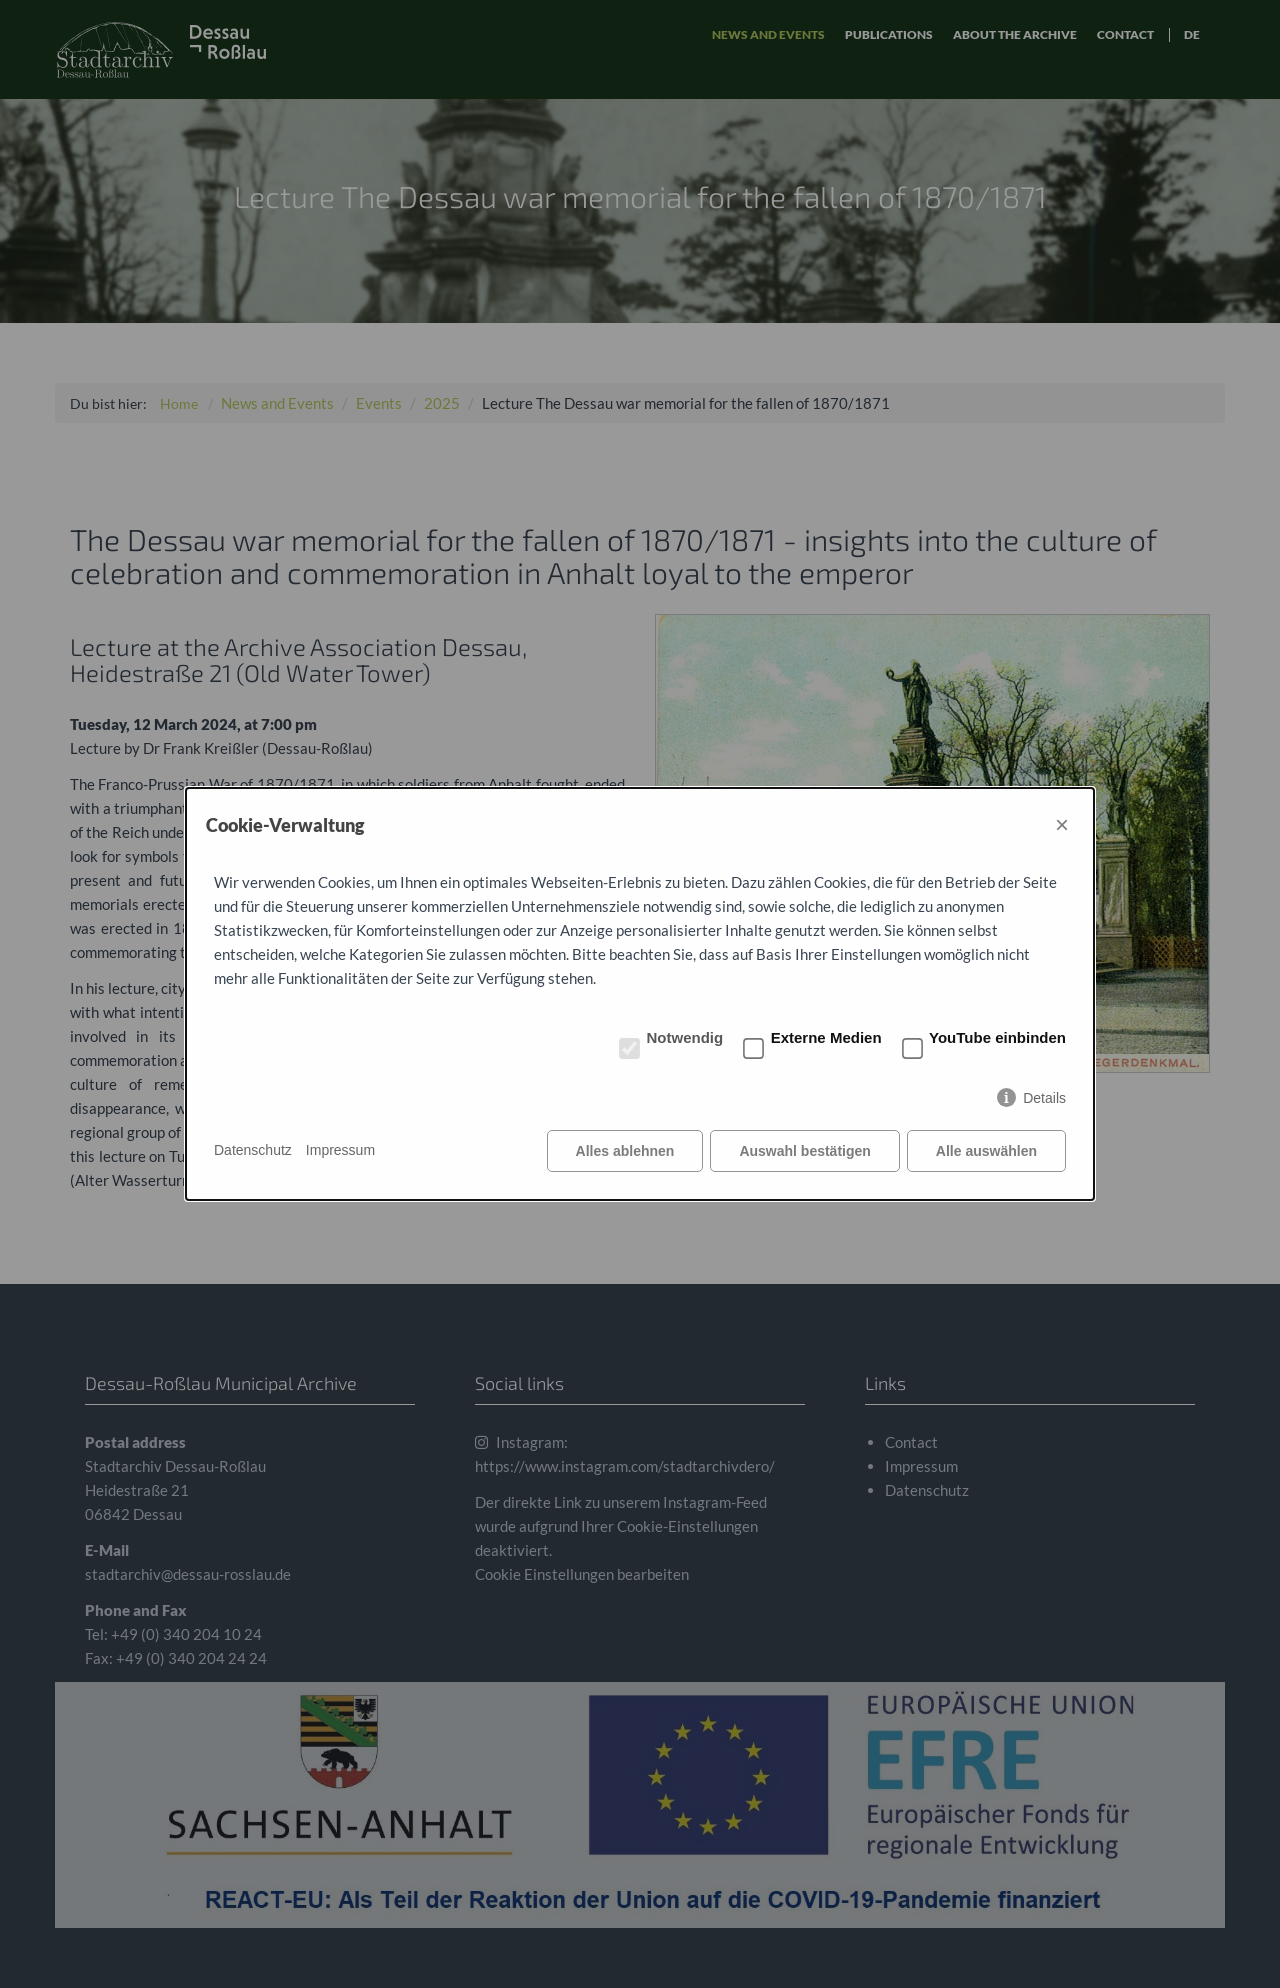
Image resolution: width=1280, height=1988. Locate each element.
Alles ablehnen (625, 1151)
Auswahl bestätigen (804, 1151)
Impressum (340, 1150)
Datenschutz (253, 1150)
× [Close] (1062, 824)
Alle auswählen (986, 1151)
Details (1044, 1098)
